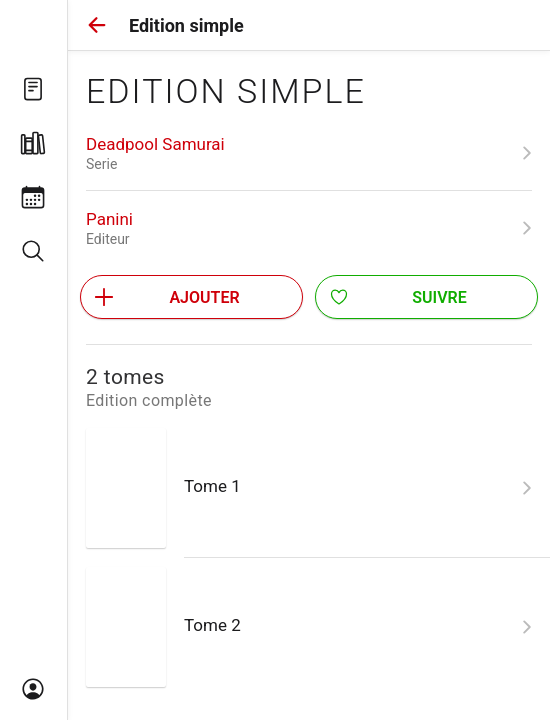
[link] (309, 153)
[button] (97, 25)
